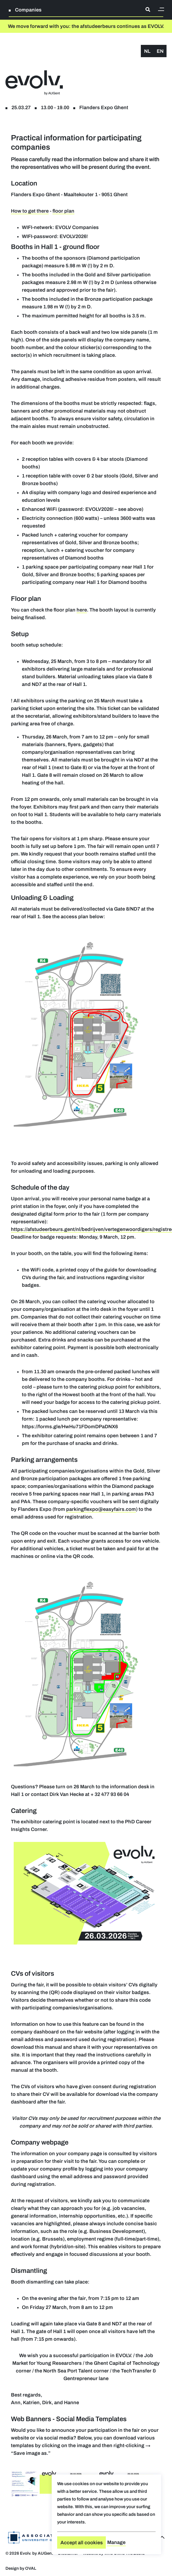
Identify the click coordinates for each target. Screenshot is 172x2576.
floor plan (63, 211)
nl (147, 51)
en (160, 51)
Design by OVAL (20, 2568)
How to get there (30, 211)
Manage (116, 2542)
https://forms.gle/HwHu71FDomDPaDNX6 (70, 1426)
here (82, 610)
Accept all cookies (81, 2542)
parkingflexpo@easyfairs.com (101, 1509)
